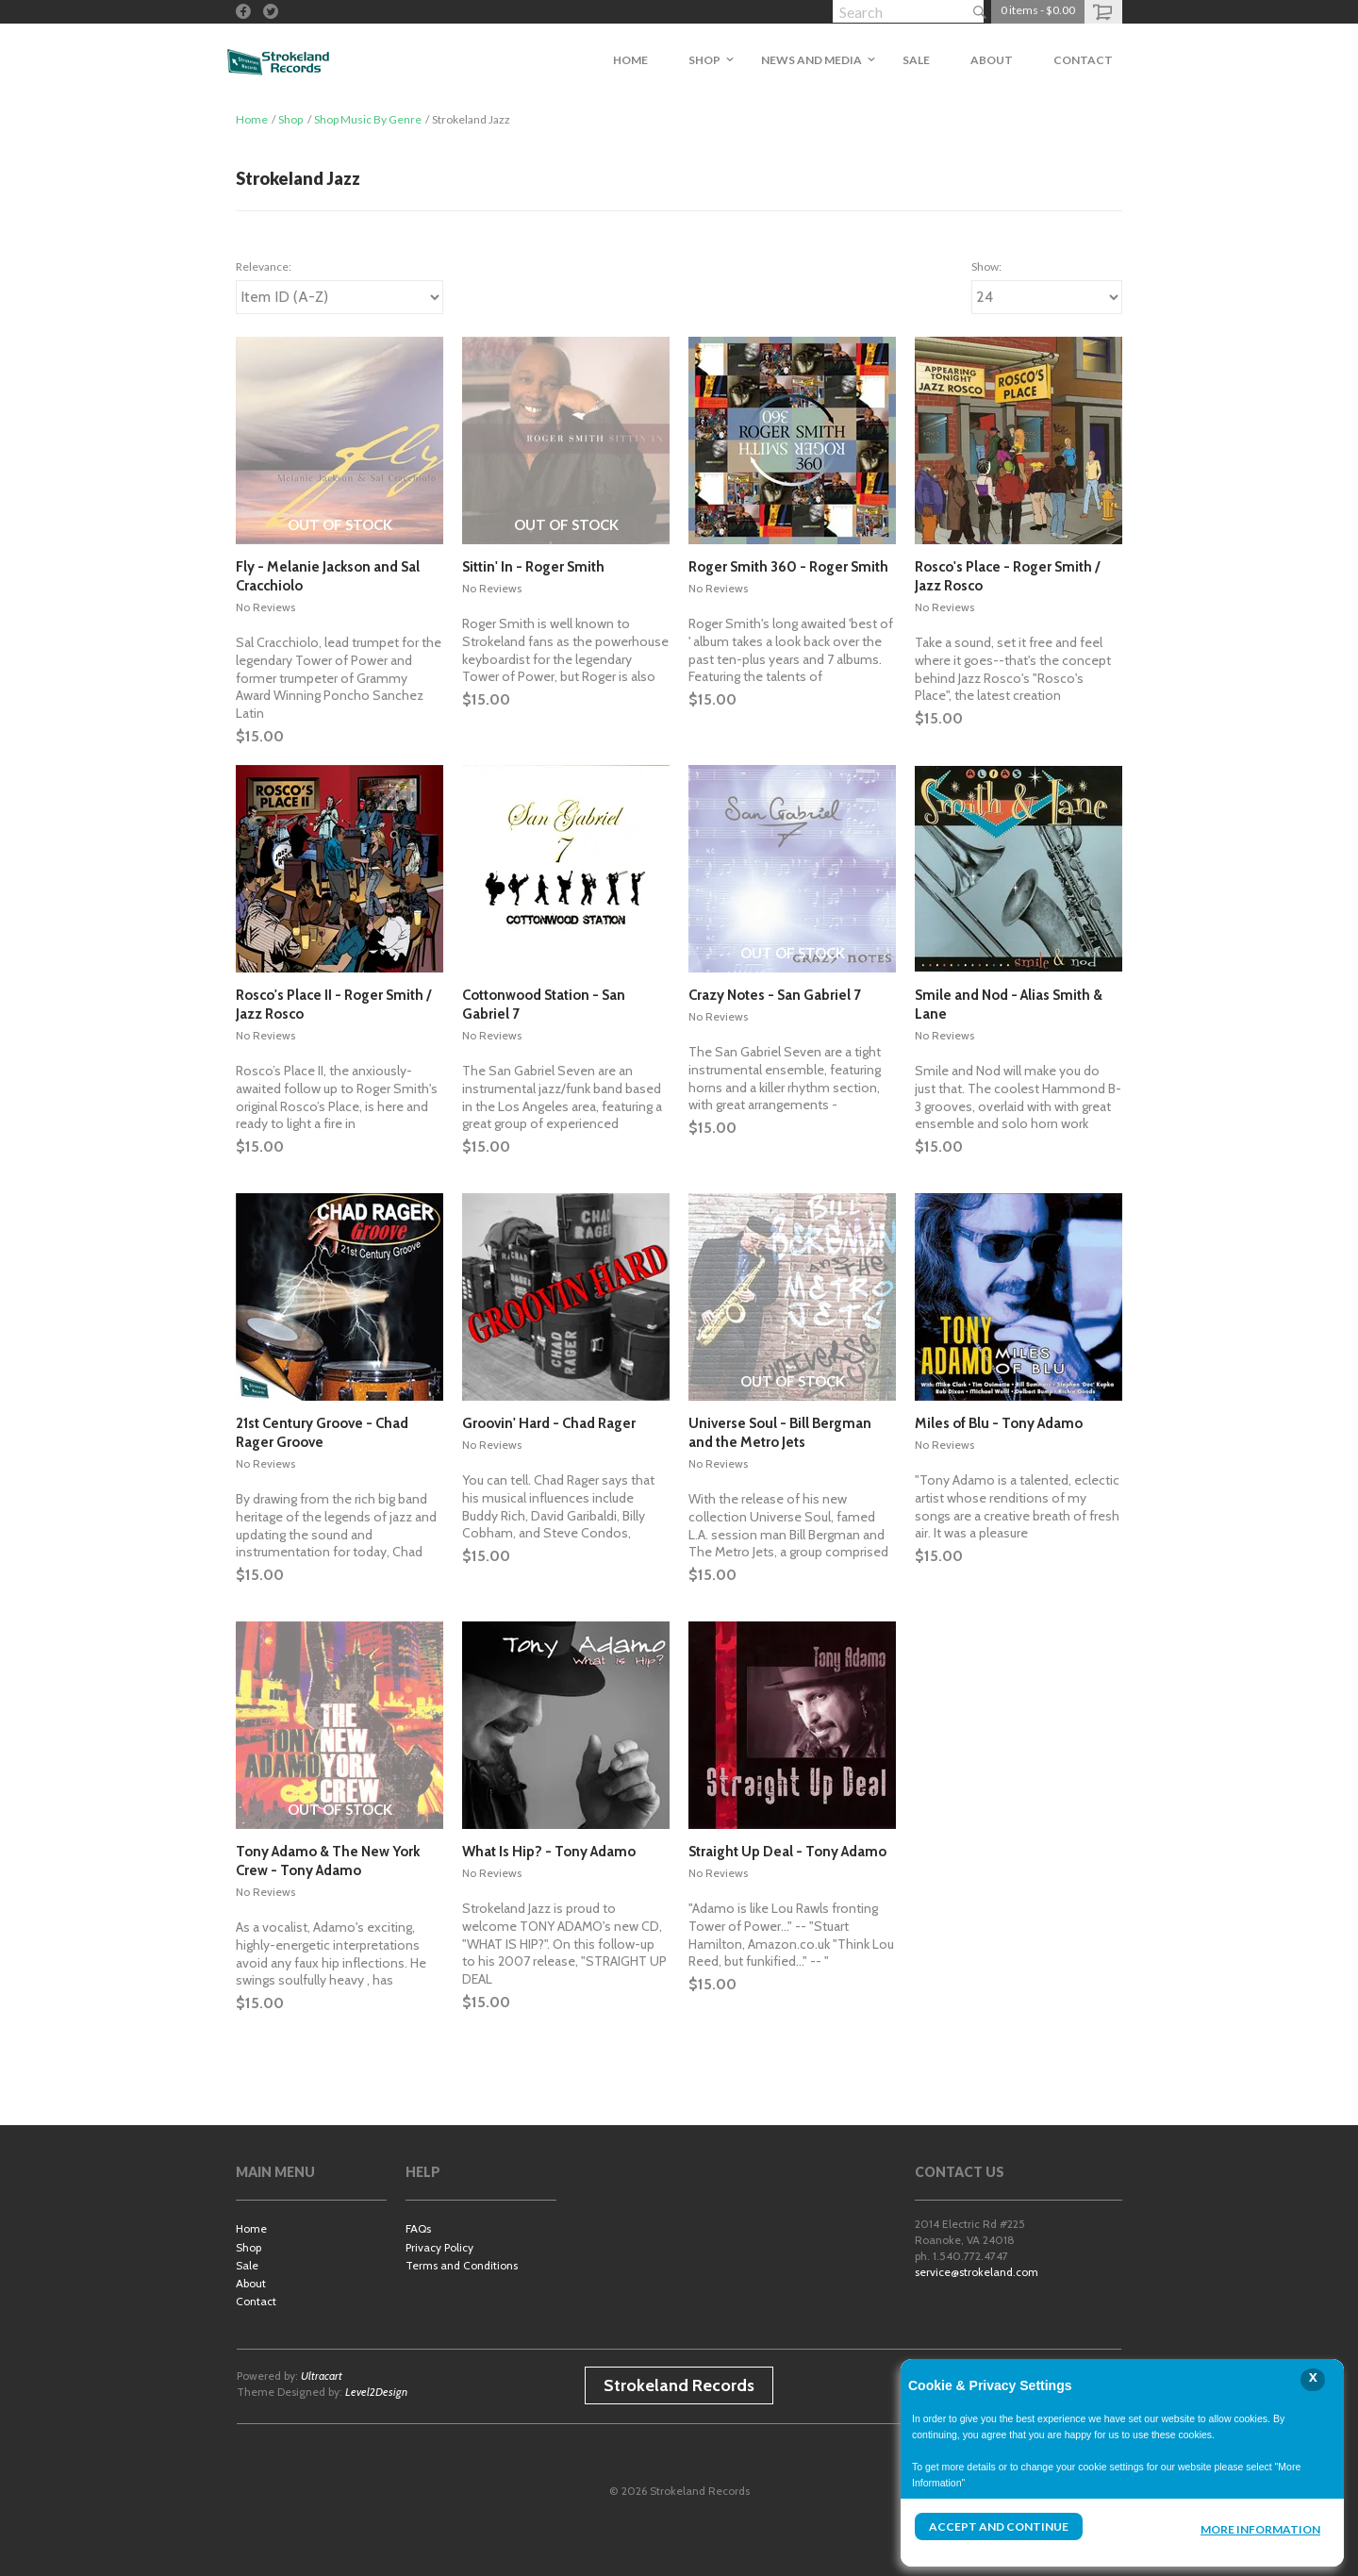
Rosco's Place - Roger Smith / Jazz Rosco (1007, 576)
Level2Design (376, 2392)
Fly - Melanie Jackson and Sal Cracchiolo (328, 576)
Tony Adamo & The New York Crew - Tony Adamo (328, 1861)
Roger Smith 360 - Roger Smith (788, 566)
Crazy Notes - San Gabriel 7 (774, 995)
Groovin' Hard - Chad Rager (549, 1423)
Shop (290, 119)
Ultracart (321, 2375)
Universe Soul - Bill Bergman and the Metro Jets (779, 1433)
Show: (986, 266)
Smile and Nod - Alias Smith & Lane (1008, 1004)
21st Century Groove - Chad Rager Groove (322, 1433)
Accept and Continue (998, 2526)
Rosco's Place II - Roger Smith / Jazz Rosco (333, 1004)
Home (252, 119)
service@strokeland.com (976, 2272)
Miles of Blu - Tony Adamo (999, 1423)
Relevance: (263, 266)
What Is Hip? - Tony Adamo (549, 1851)
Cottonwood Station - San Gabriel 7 (543, 1004)
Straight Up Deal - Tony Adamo (787, 1851)
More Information (1260, 2529)
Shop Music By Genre (368, 119)
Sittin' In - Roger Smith (533, 566)
